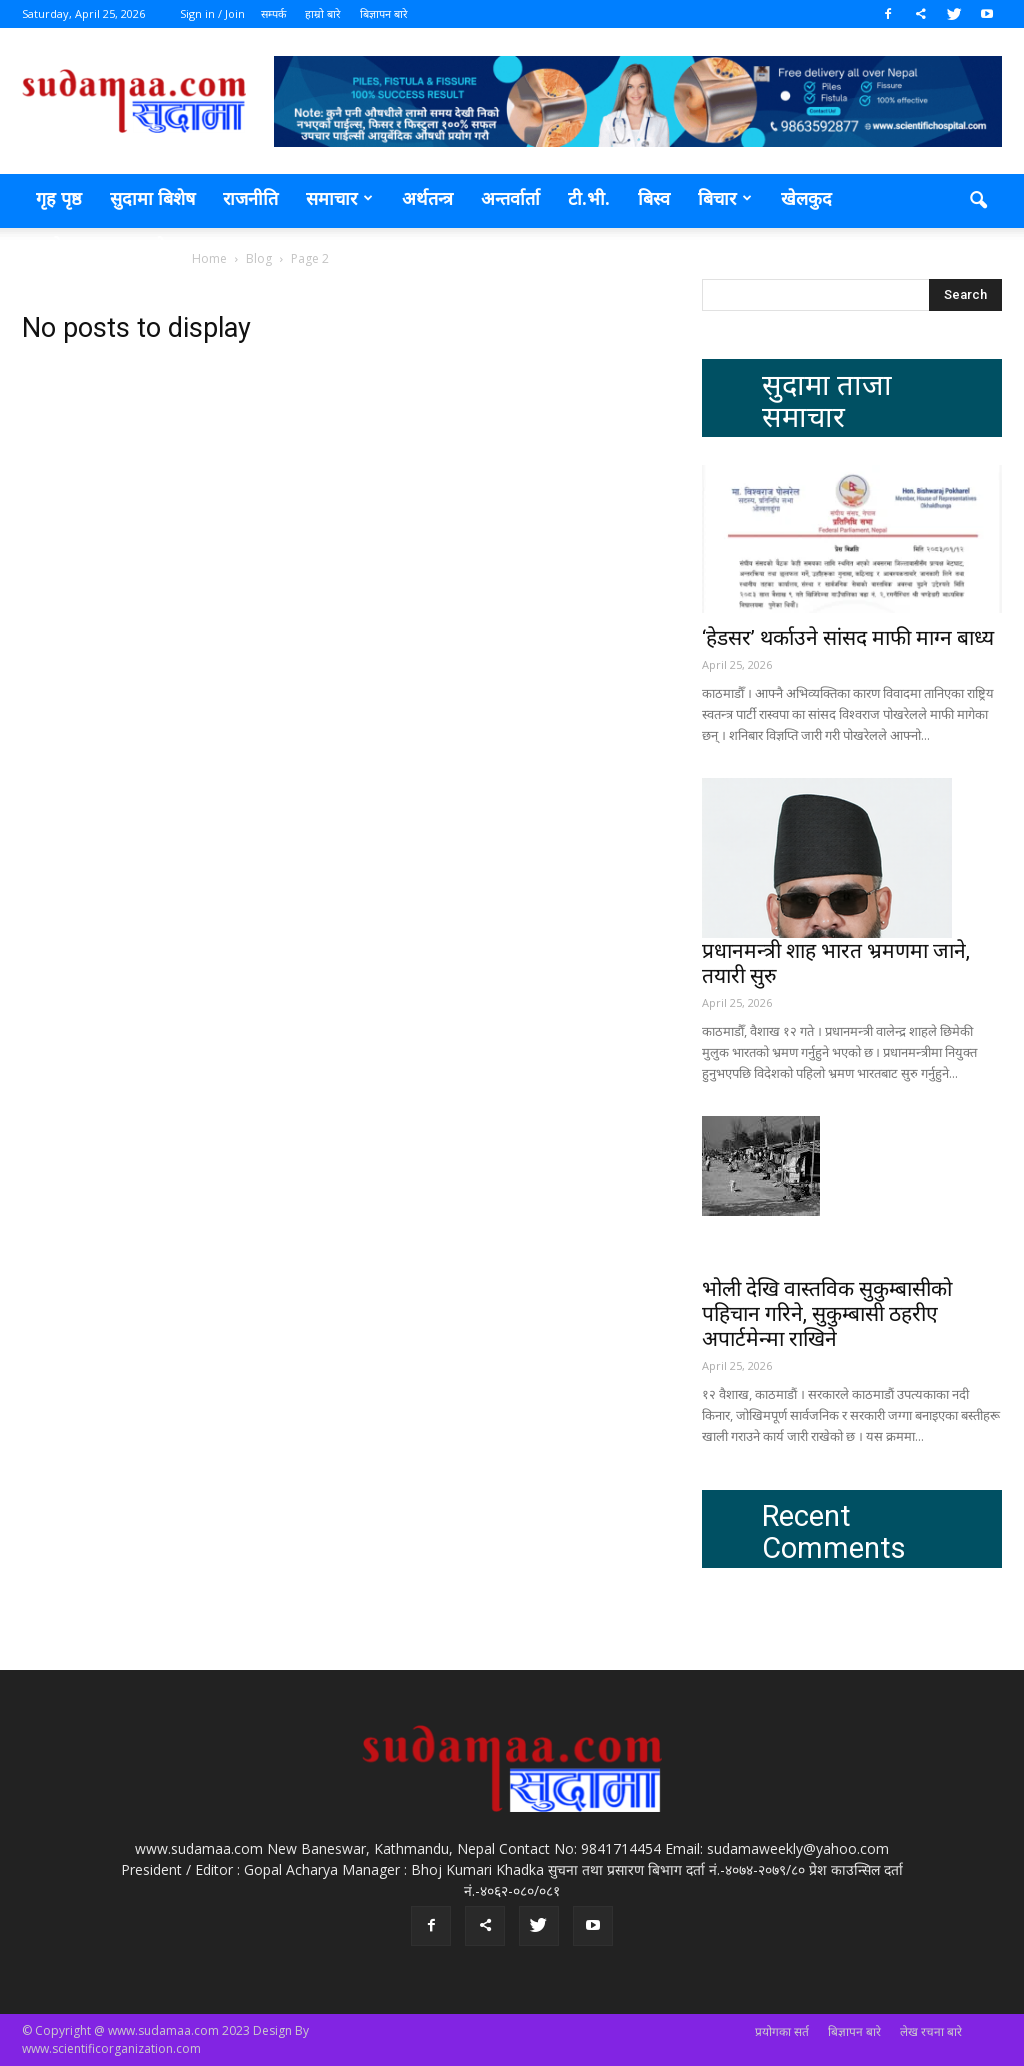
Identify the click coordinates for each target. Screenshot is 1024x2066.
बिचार (725, 198)
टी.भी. (589, 198)
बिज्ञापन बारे (384, 13)
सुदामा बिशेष (152, 198)
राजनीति (250, 198)
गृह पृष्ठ (59, 198)
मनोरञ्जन (76, 246)
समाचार (339, 198)
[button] (978, 201)
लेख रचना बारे (931, 2031)
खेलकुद (806, 198)
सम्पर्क (273, 13)
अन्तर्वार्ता (510, 198)
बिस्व (654, 198)
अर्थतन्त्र (427, 198)
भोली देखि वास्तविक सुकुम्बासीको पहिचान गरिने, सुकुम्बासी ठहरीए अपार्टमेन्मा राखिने (827, 1314)
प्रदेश (162, 246)
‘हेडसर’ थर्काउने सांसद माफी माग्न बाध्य (848, 638)
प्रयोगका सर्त (782, 2031)
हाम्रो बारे (323, 13)
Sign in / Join (212, 13)
